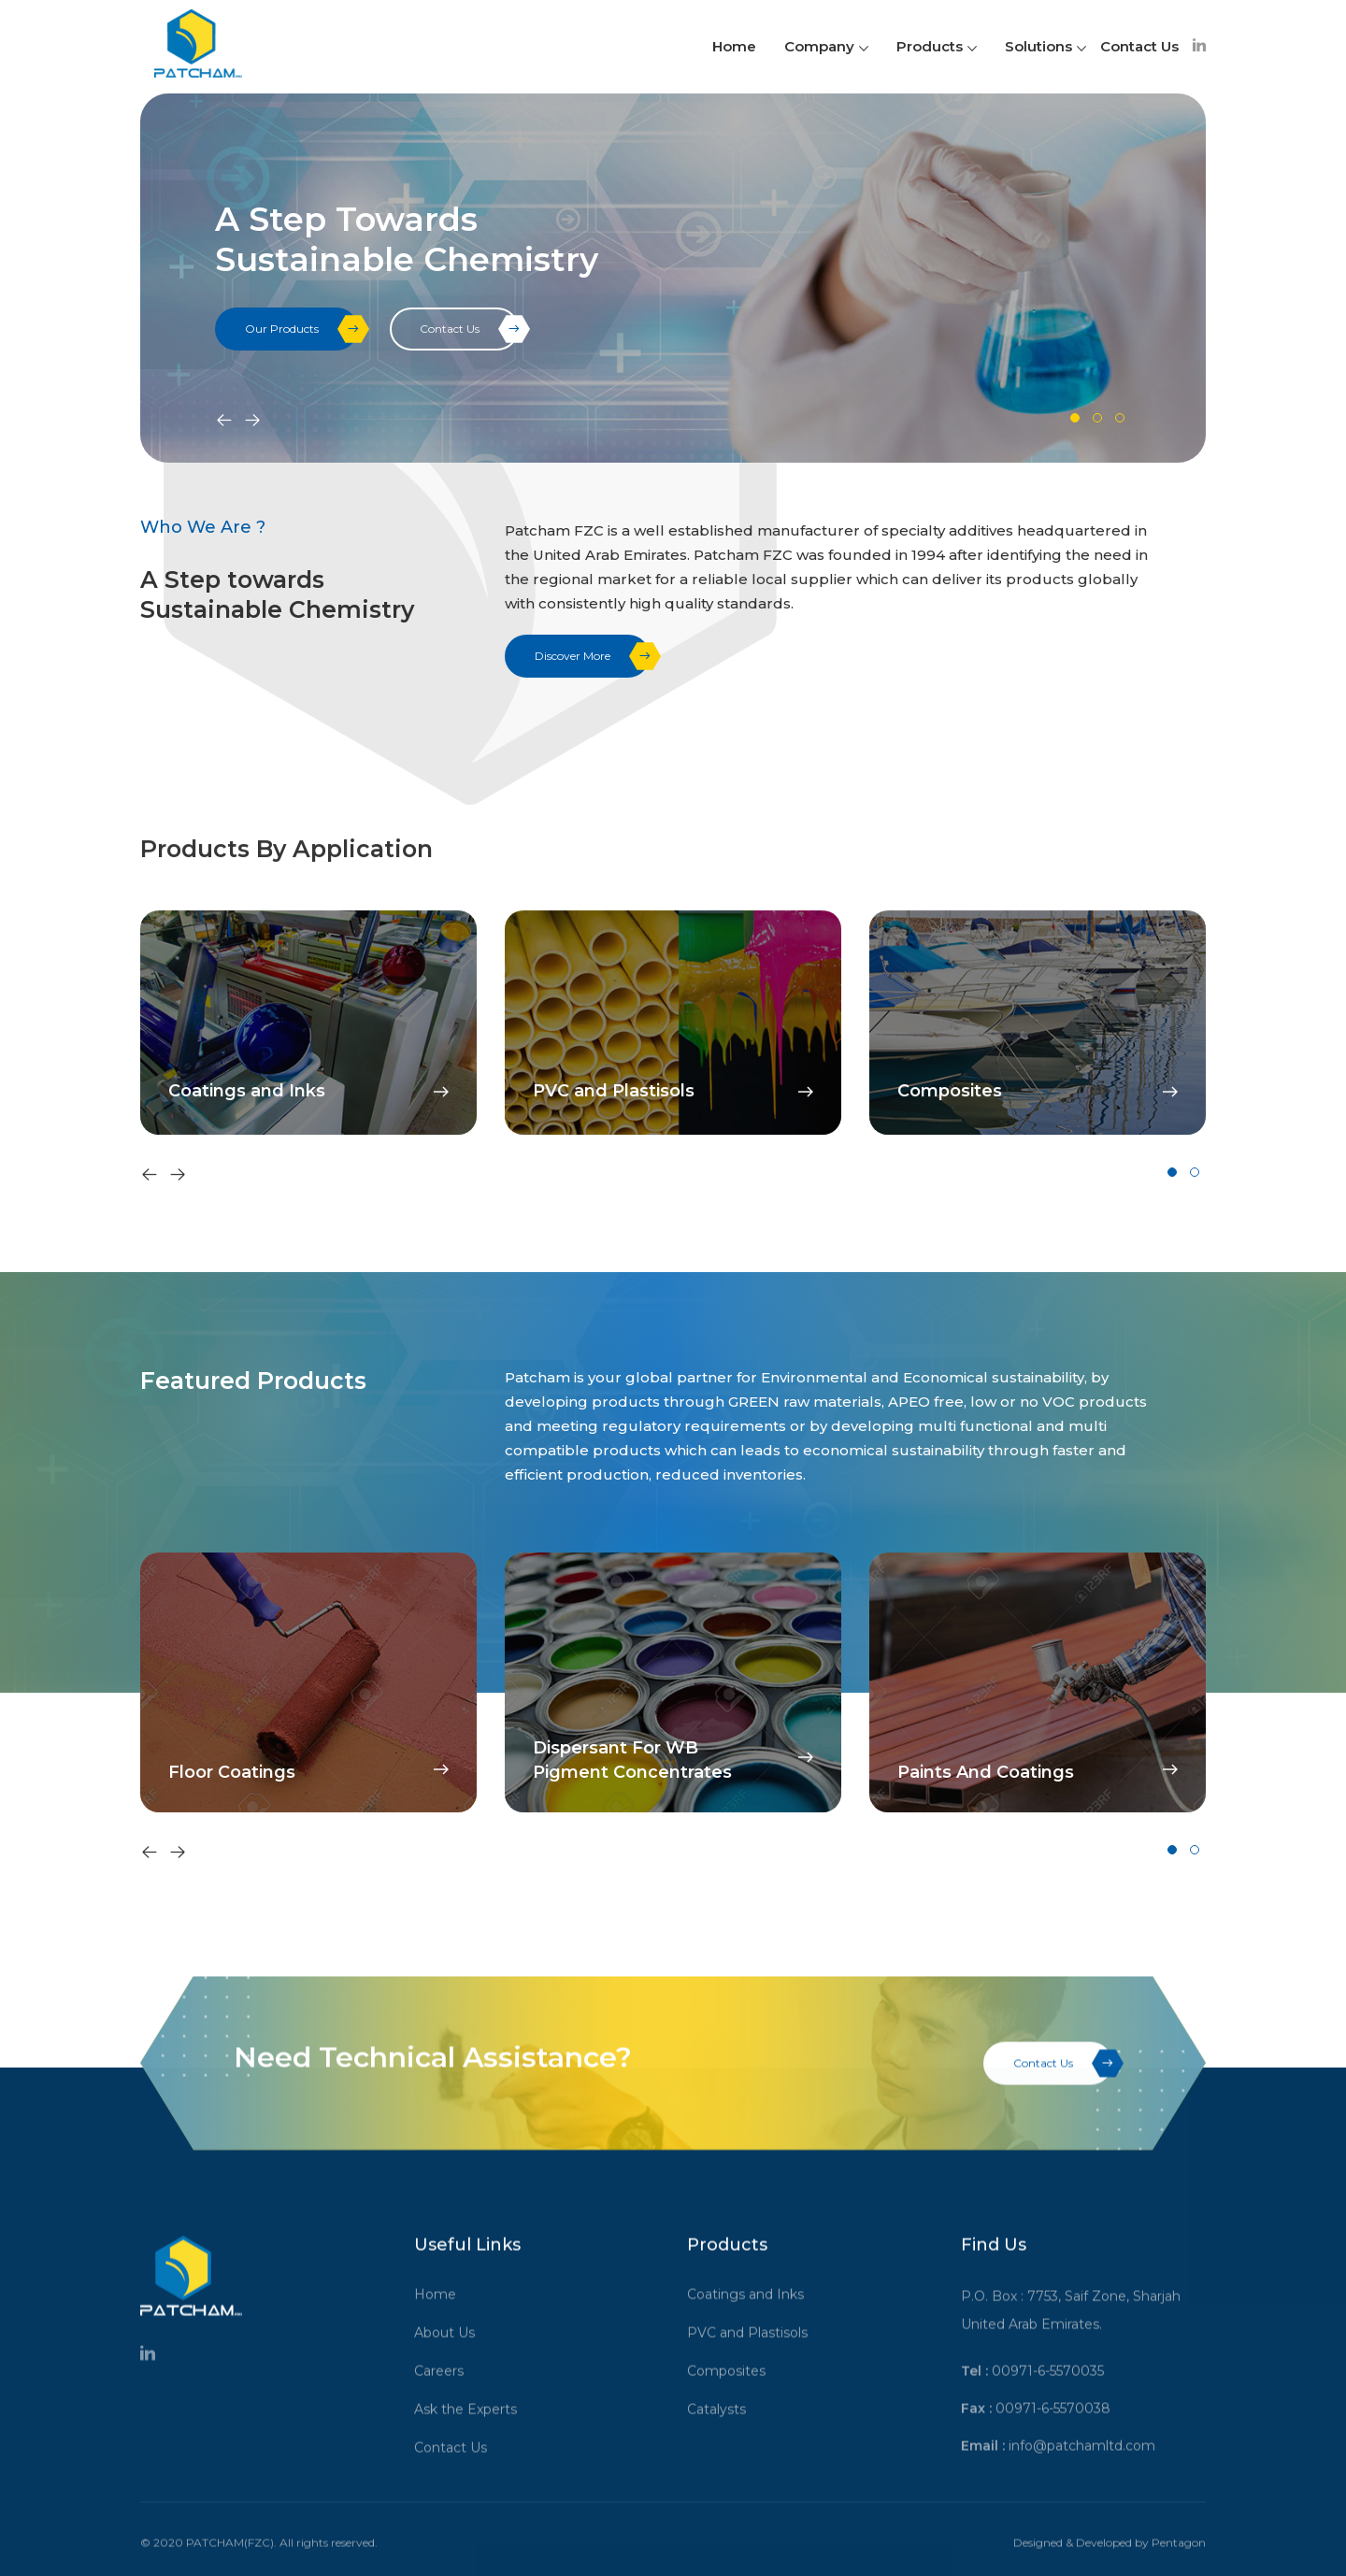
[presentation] (224, 421)
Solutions (1045, 46)
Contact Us (1139, 46)
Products (936, 46)
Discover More (592, 656)
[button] (1075, 417)
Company (826, 46)
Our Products (301, 329)
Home (734, 46)
